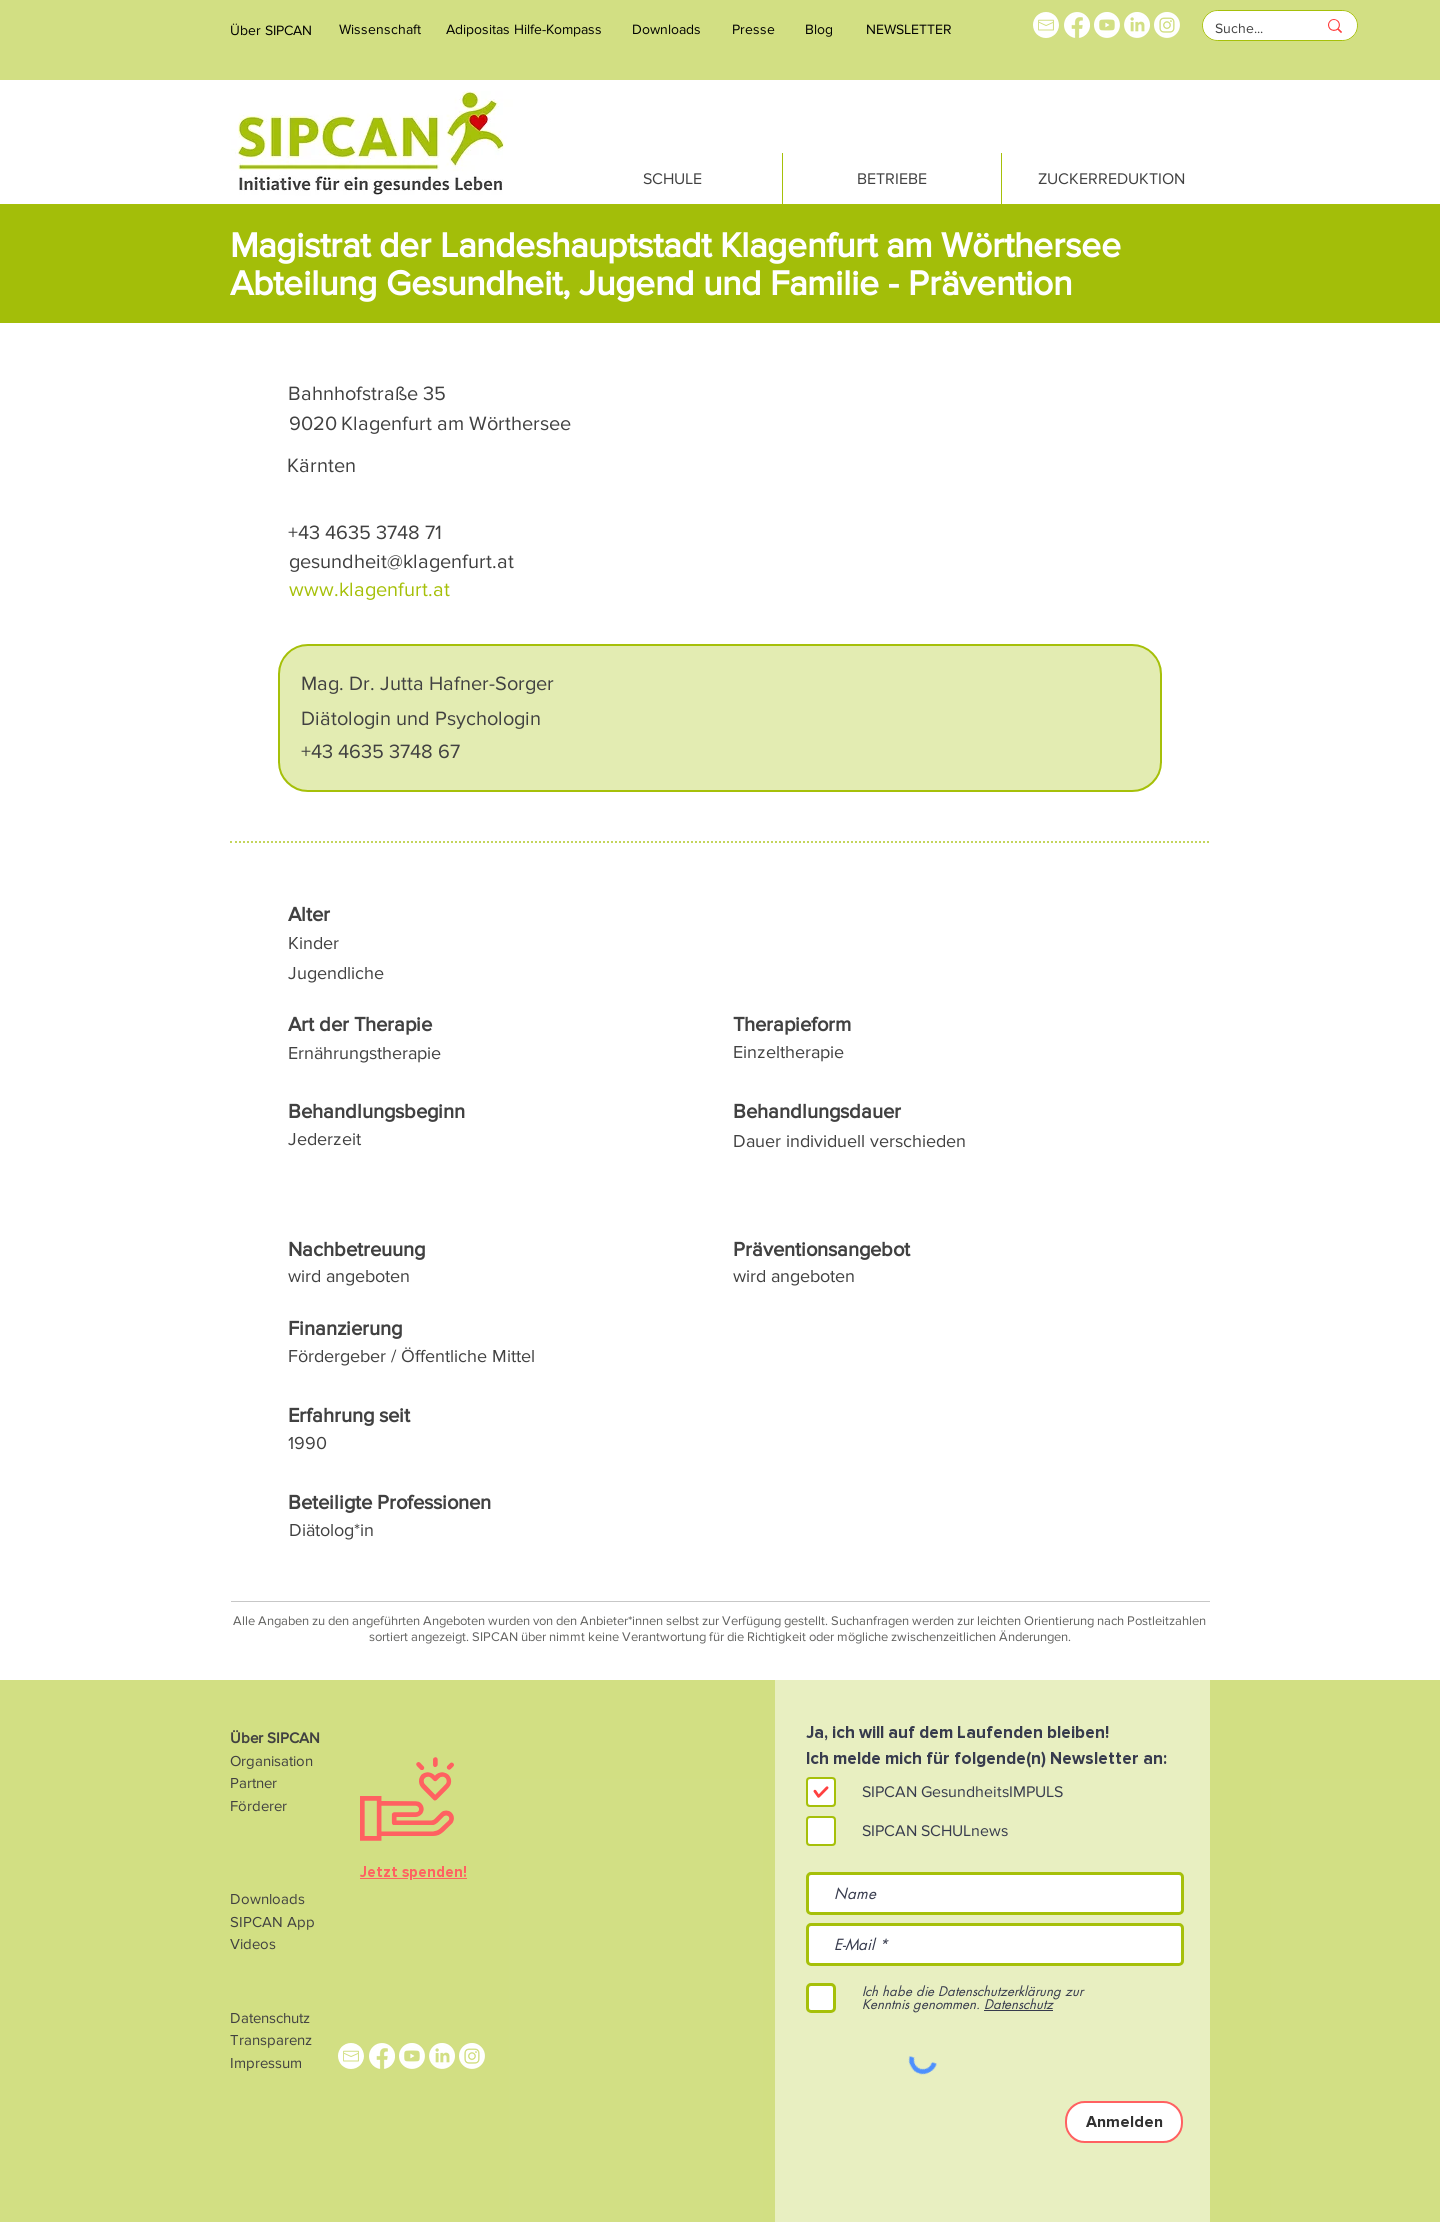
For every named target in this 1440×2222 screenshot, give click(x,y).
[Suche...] (1250, 29)
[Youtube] (1107, 25)
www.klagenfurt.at (369, 589)
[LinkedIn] (1137, 25)
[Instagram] (1167, 25)
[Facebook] (1077, 25)
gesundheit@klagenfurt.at (401, 561)
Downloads (267, 1898)
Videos (253, 1943)
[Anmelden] (1124, 2122)
